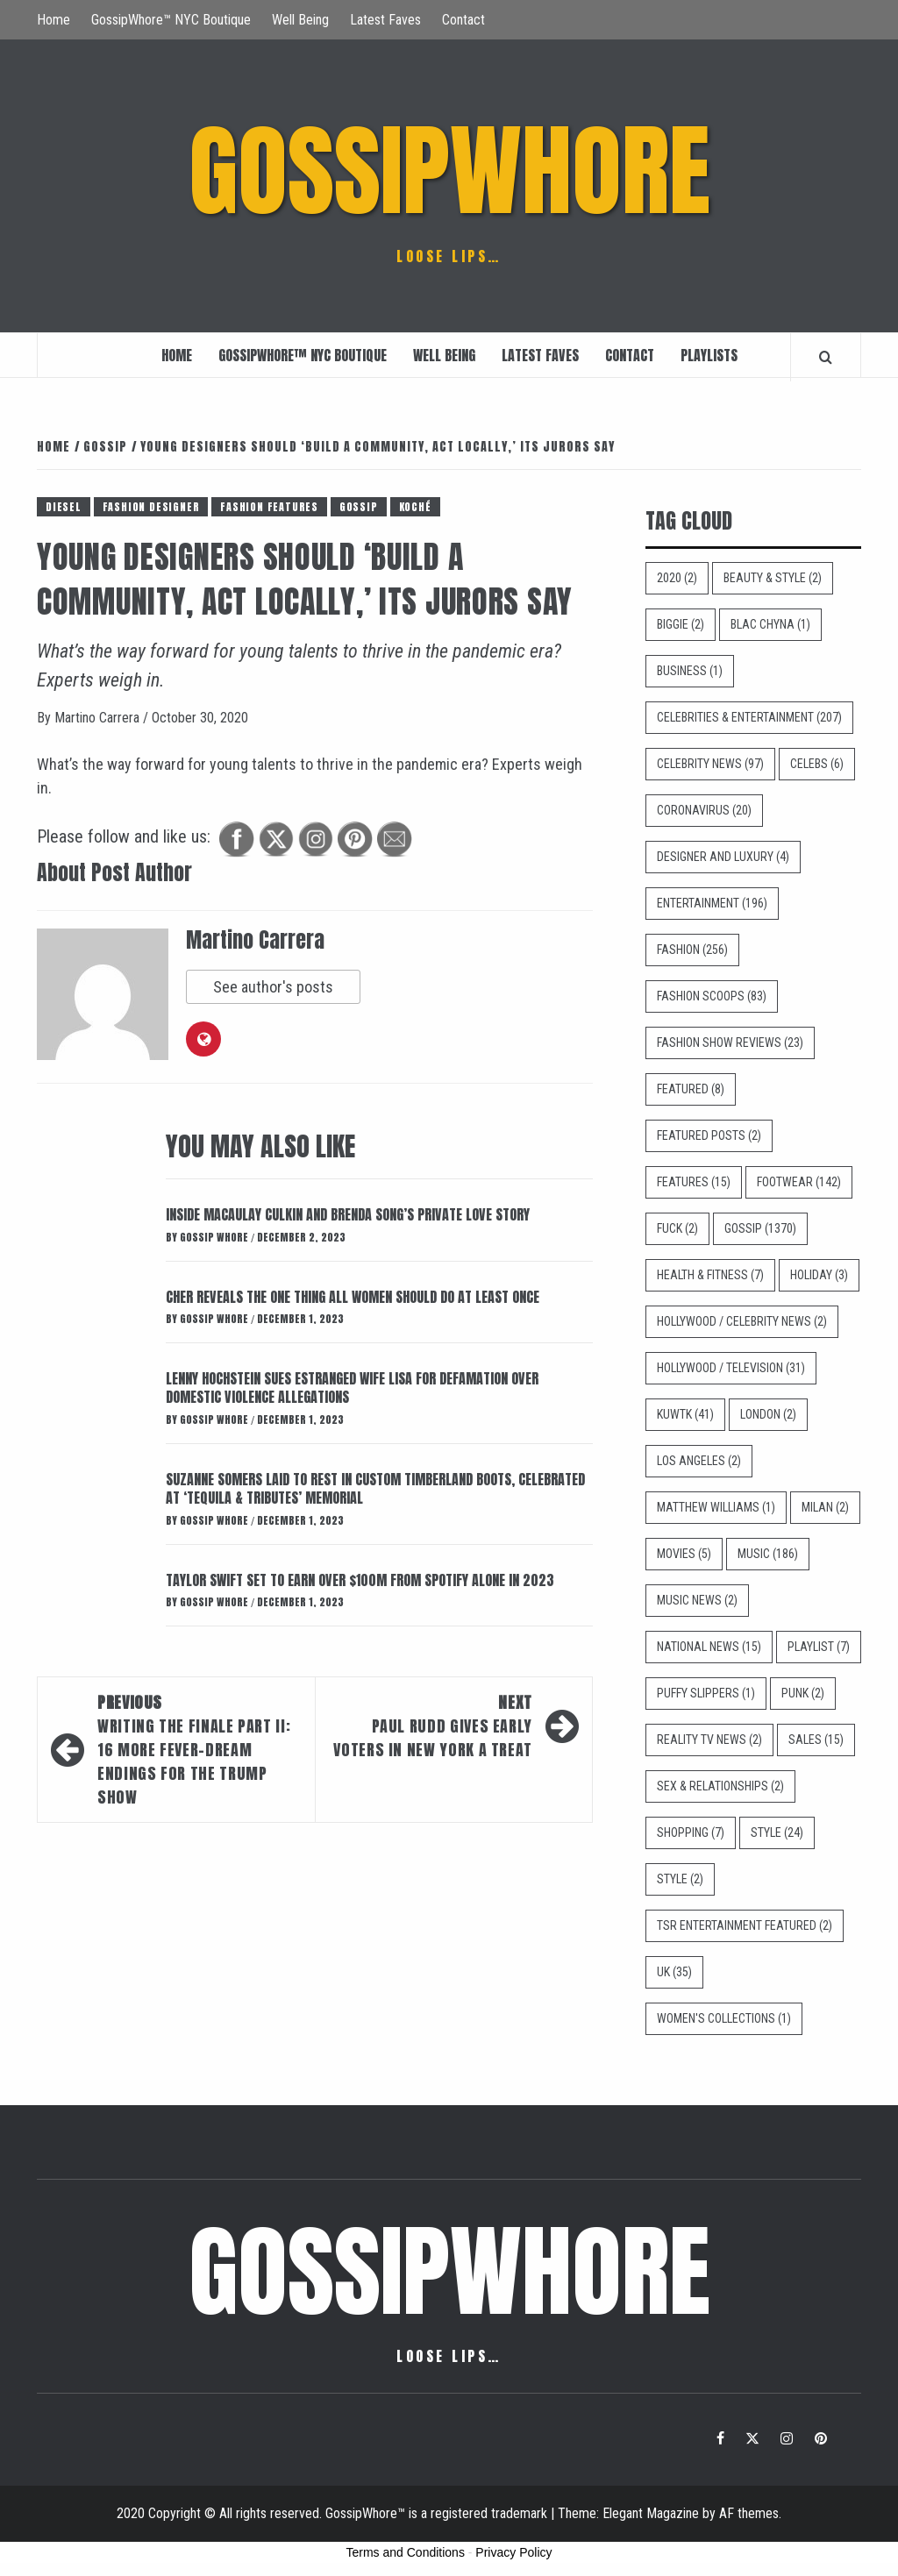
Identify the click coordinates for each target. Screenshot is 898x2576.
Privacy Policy (513, 2552)
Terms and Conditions (405, 2552)
